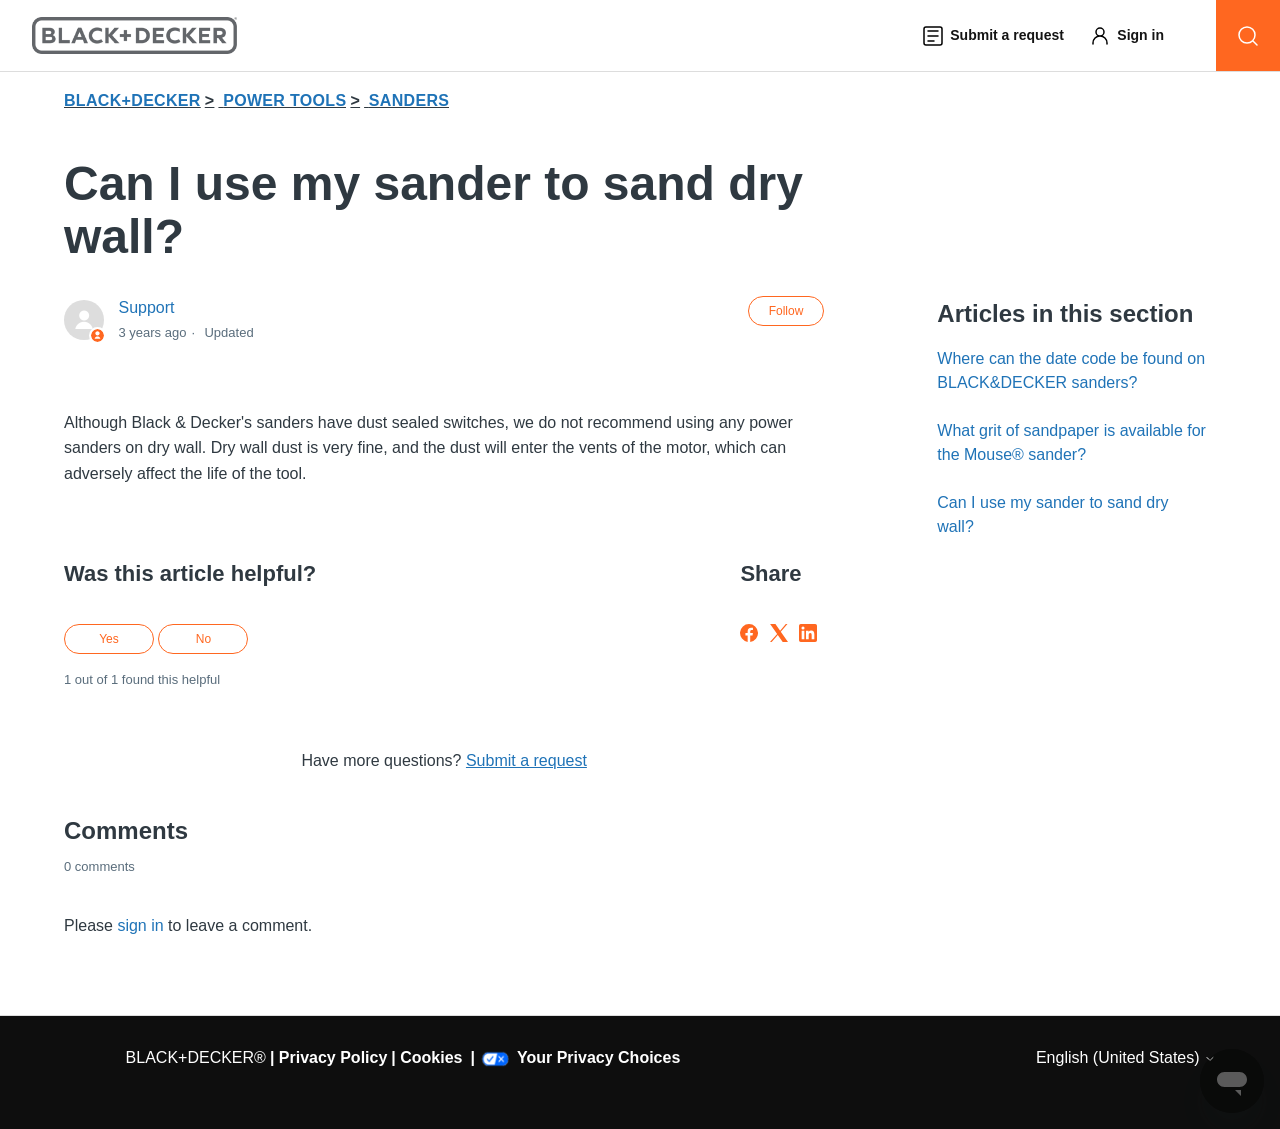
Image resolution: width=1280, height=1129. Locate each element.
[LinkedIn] (808, 633)
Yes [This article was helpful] (109, 639)
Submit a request (526, 760)
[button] (1136, 35)
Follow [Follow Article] (786, 311)
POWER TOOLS (284, 100)
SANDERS (409, 100)
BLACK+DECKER (132, 100)
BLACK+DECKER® (196, 1057)
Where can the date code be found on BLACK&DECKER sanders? (1071, 370)
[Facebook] (749, 633)
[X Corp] (779, 633)
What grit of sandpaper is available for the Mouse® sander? (1071, 442)
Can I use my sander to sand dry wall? (1052, 514)
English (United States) (1126, 1057)
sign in (140, 925)
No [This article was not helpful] (203, 639)
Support (146, 307)
